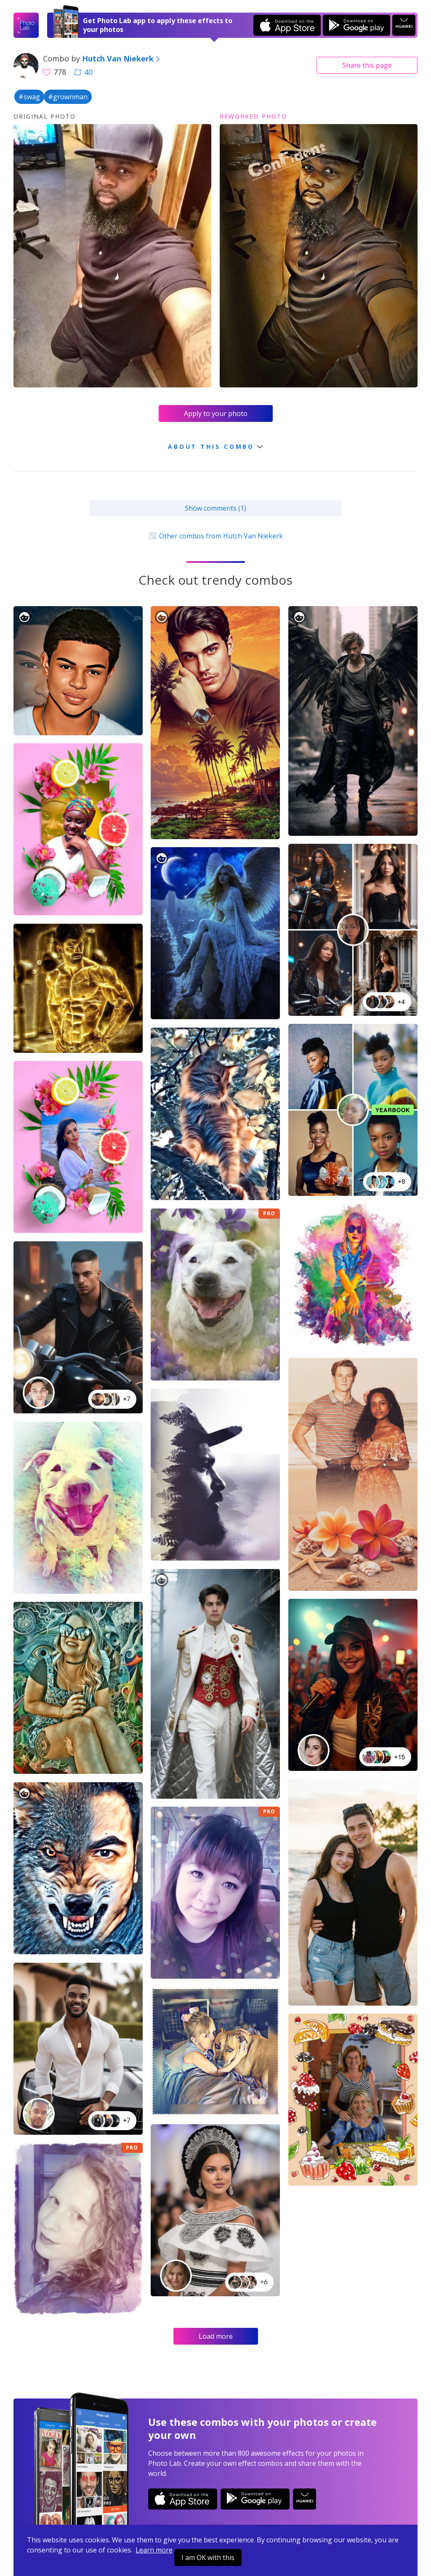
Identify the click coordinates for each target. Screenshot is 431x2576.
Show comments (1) (215, 508)
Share (367, 65)
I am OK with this (207, 2557)
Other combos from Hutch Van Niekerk (215, 536)
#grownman (68, 96)
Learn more (154, 2550)
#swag (29, 96)
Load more (216, 2336)
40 (83, 72)
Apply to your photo (215, 413)
